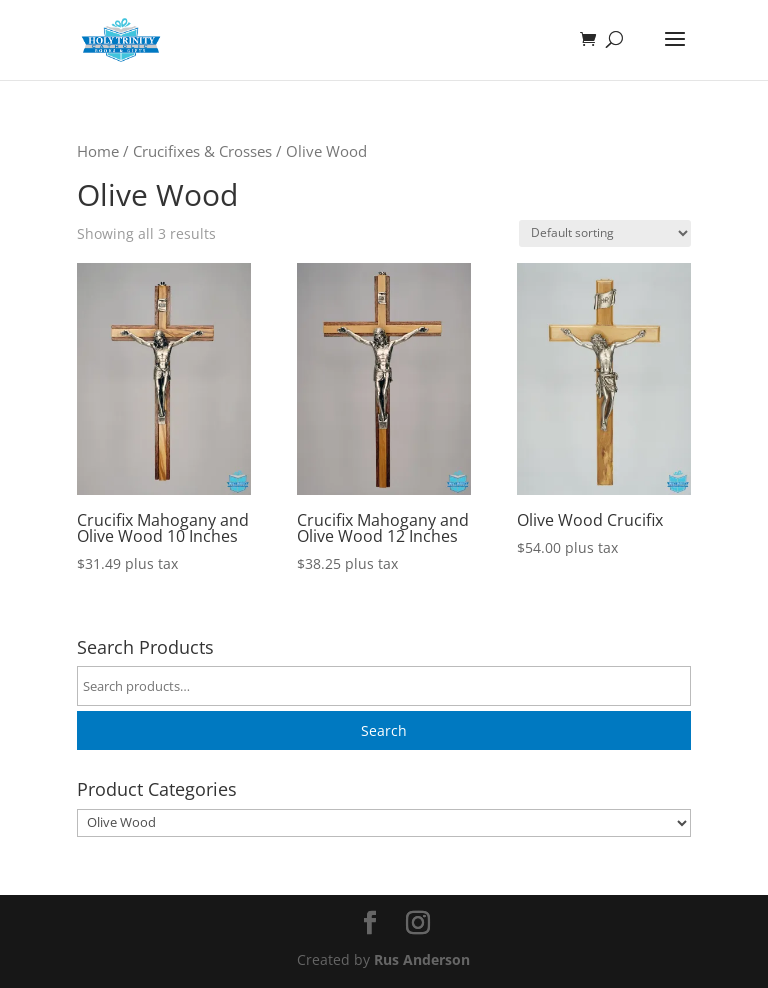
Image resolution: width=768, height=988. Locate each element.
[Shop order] (605, 233)
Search (384, 730)
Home (98, 151)
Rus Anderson (422, 959)
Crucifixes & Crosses (202, 151)
